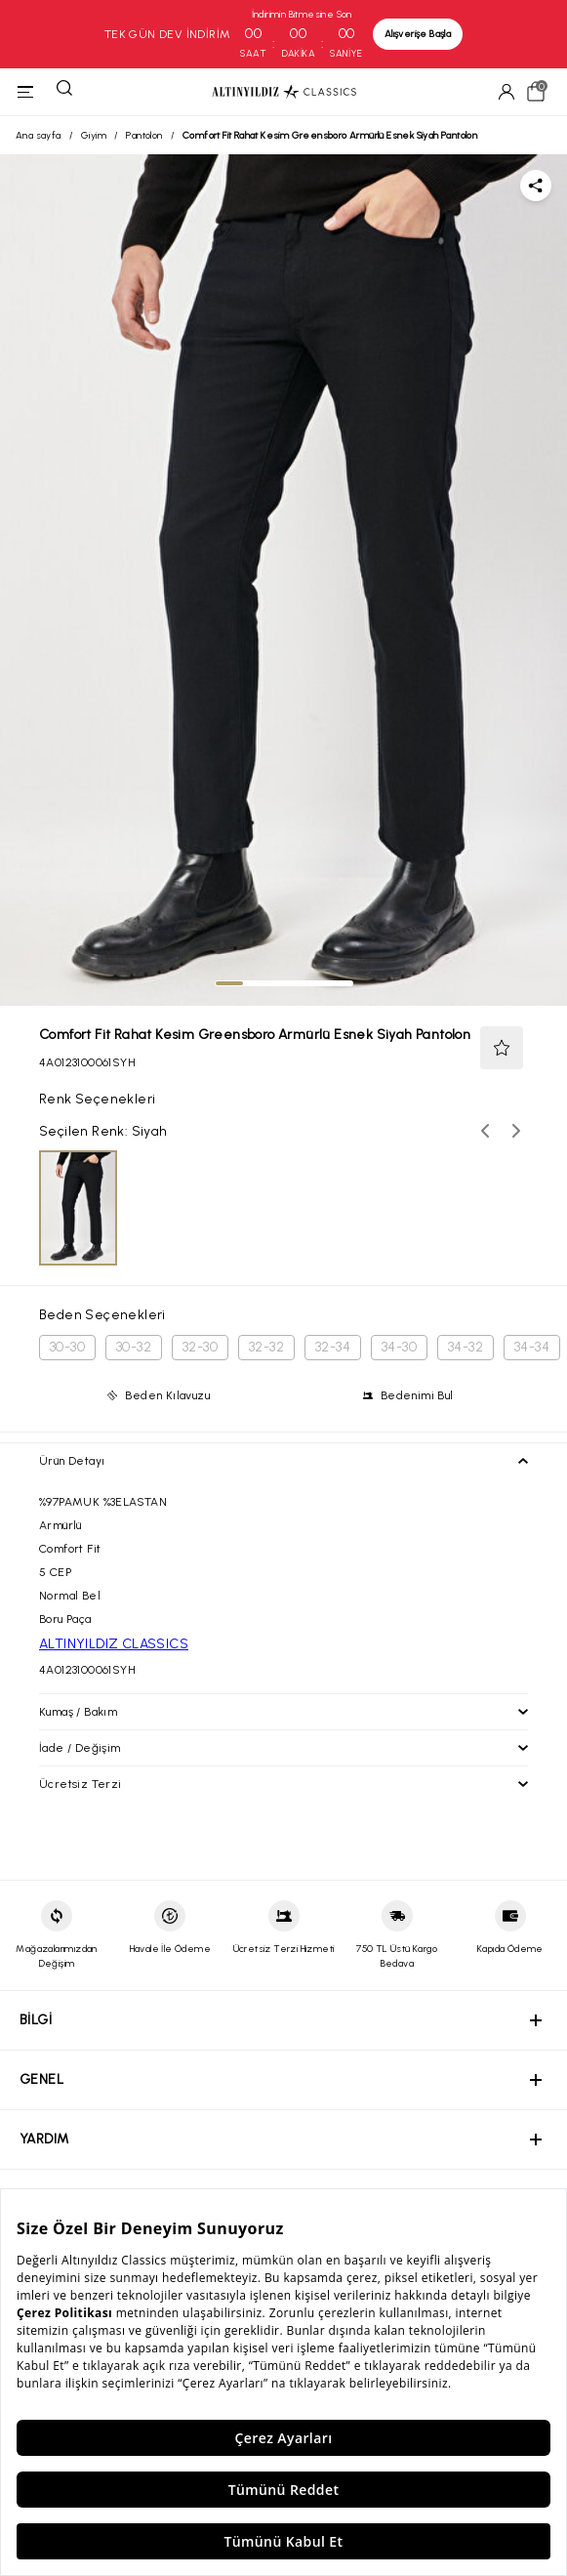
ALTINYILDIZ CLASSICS (113, 1644)
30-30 (67, 1347)
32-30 (200, 1347)
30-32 (133, 1347)
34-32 (465, 1347)
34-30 (399, 1347)
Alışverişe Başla (418, 33)
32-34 (332, 1347)
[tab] (229, 983)
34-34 (531, 1347)
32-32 (266, 1347)
